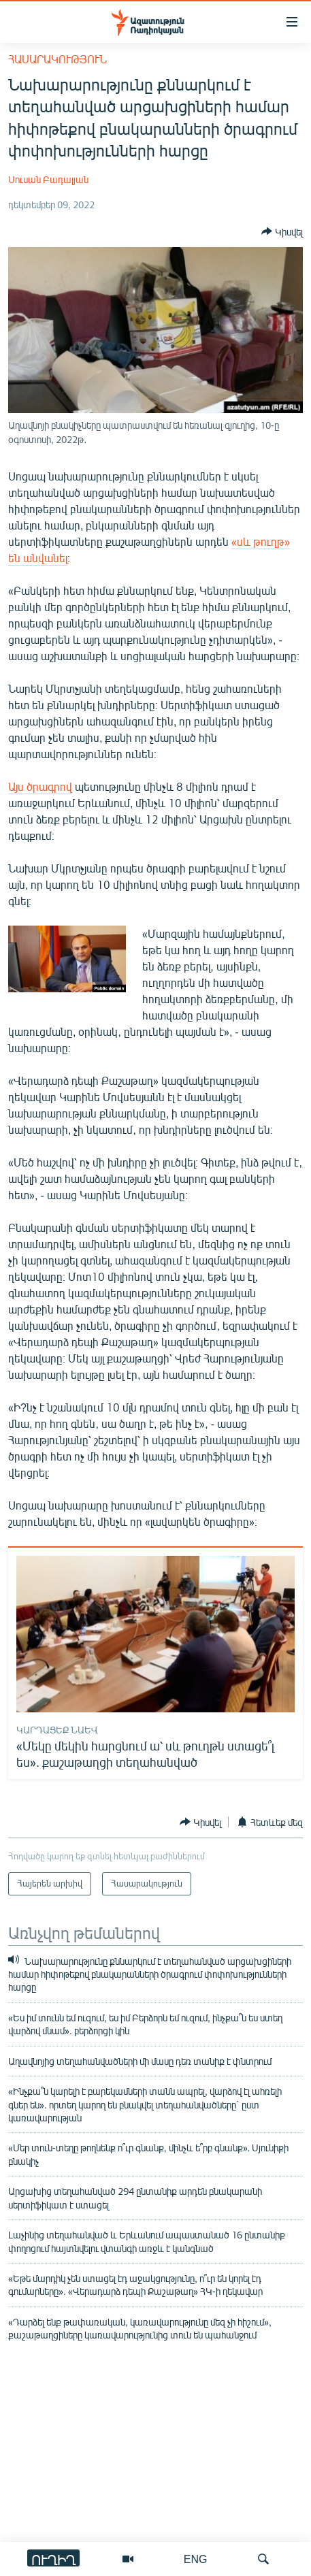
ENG (196, 2558)
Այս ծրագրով (40, 786)
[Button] (282, 231)
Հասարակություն (57, 58)
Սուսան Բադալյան (48, 179)
